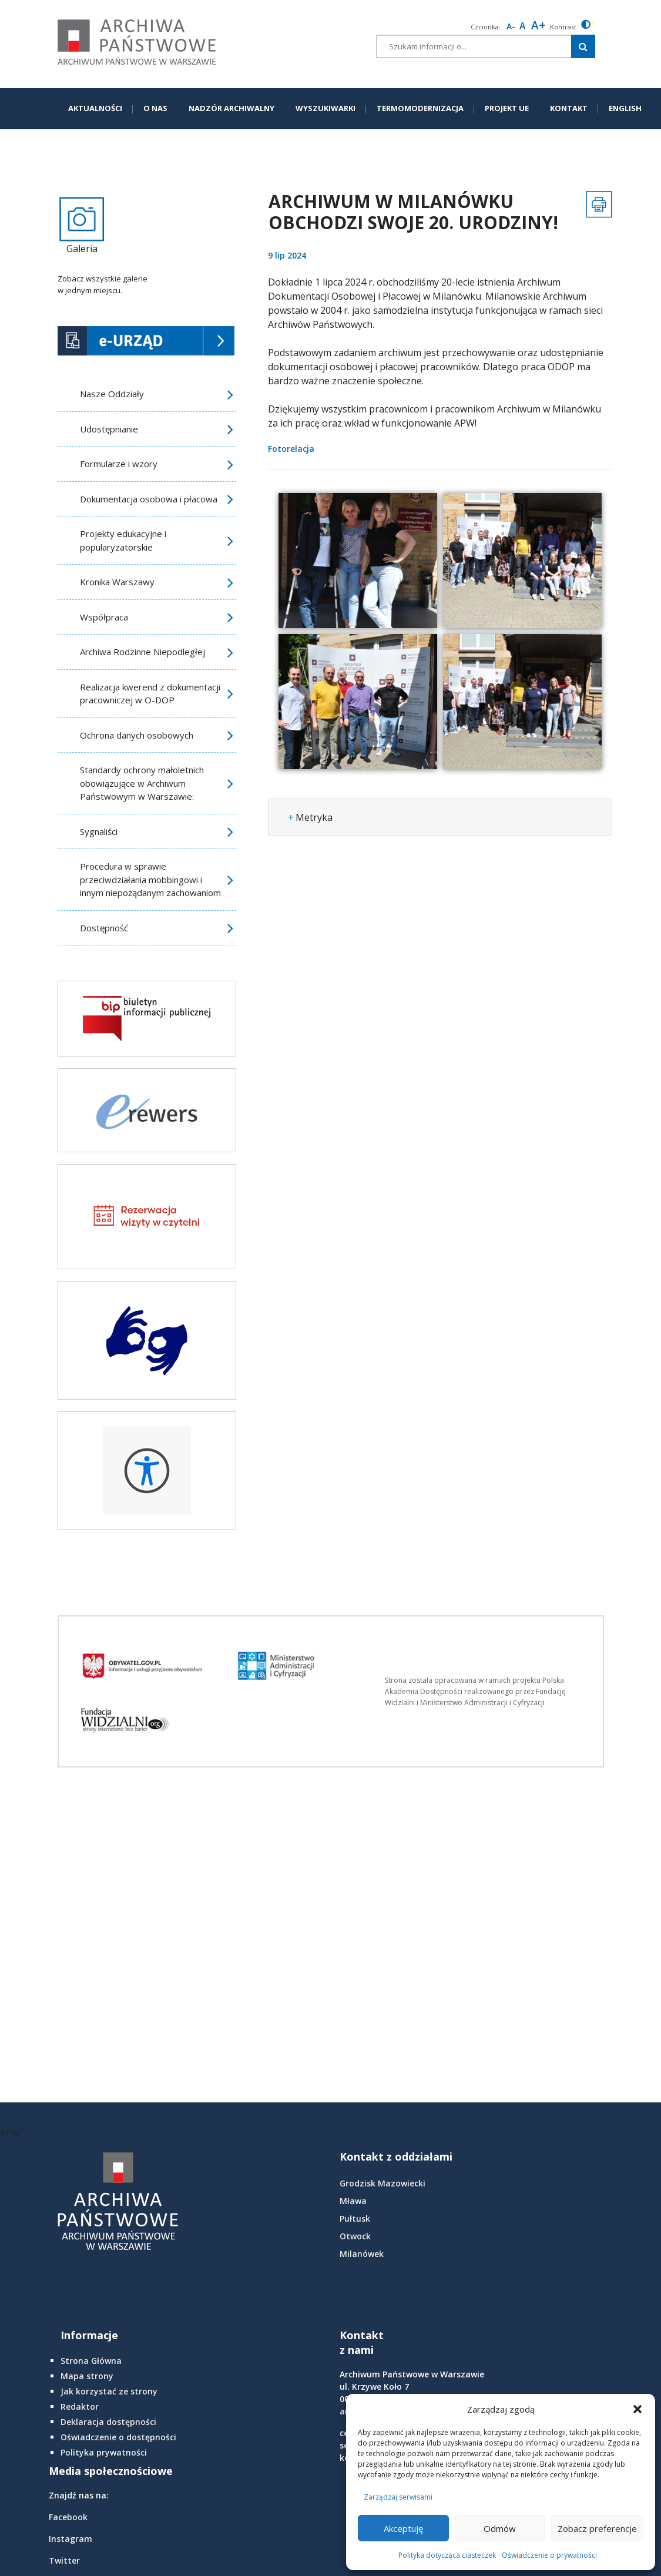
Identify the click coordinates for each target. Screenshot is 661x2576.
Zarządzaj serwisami (398, 2497)
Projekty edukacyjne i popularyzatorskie (123, 540)
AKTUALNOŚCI (95, 108)
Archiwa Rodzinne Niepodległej (142, 652)
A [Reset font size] (522, 25)
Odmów (500, 2528)
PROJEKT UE (507, 108)
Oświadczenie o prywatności (549, 2555)
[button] (637, 2409)
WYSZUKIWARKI (325, 108)
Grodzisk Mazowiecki (382, 2183)
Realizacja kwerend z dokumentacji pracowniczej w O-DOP (150, 693)
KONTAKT (569, 108)
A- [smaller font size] (510, 26)
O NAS (155, 108)
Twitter (64, 2560)
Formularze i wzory (118, 463)
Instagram (70, 2538)
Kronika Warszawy (117, 582)
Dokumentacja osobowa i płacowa (148, 499)
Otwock (355, 2236)
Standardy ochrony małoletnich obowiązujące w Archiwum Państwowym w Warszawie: (142, 783)
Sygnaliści (99, 831)
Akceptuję (403, 2528)
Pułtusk (355, 2218)
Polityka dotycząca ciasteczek (447, 2555)
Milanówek (362, 2253)
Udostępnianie (109, 429)
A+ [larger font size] (538, 25)
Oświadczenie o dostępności (118, 2437)
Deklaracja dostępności (108, 2421)
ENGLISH (625, 108)
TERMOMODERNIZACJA (420, 108)
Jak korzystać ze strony (109, 2391)
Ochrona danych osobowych (136, 735)
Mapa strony (87, 2376)
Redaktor (80, 2406)
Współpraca (104, 617)
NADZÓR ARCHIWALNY (231, 108)
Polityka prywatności (104, 2452)
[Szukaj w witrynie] (583, 46)
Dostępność (104, 928)
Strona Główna (91, 2360)
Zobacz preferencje (597, 2528)
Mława (353, 2200)
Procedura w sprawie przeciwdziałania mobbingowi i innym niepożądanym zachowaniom (150, 879)
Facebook (68, 2517)
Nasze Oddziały (112, 394)
